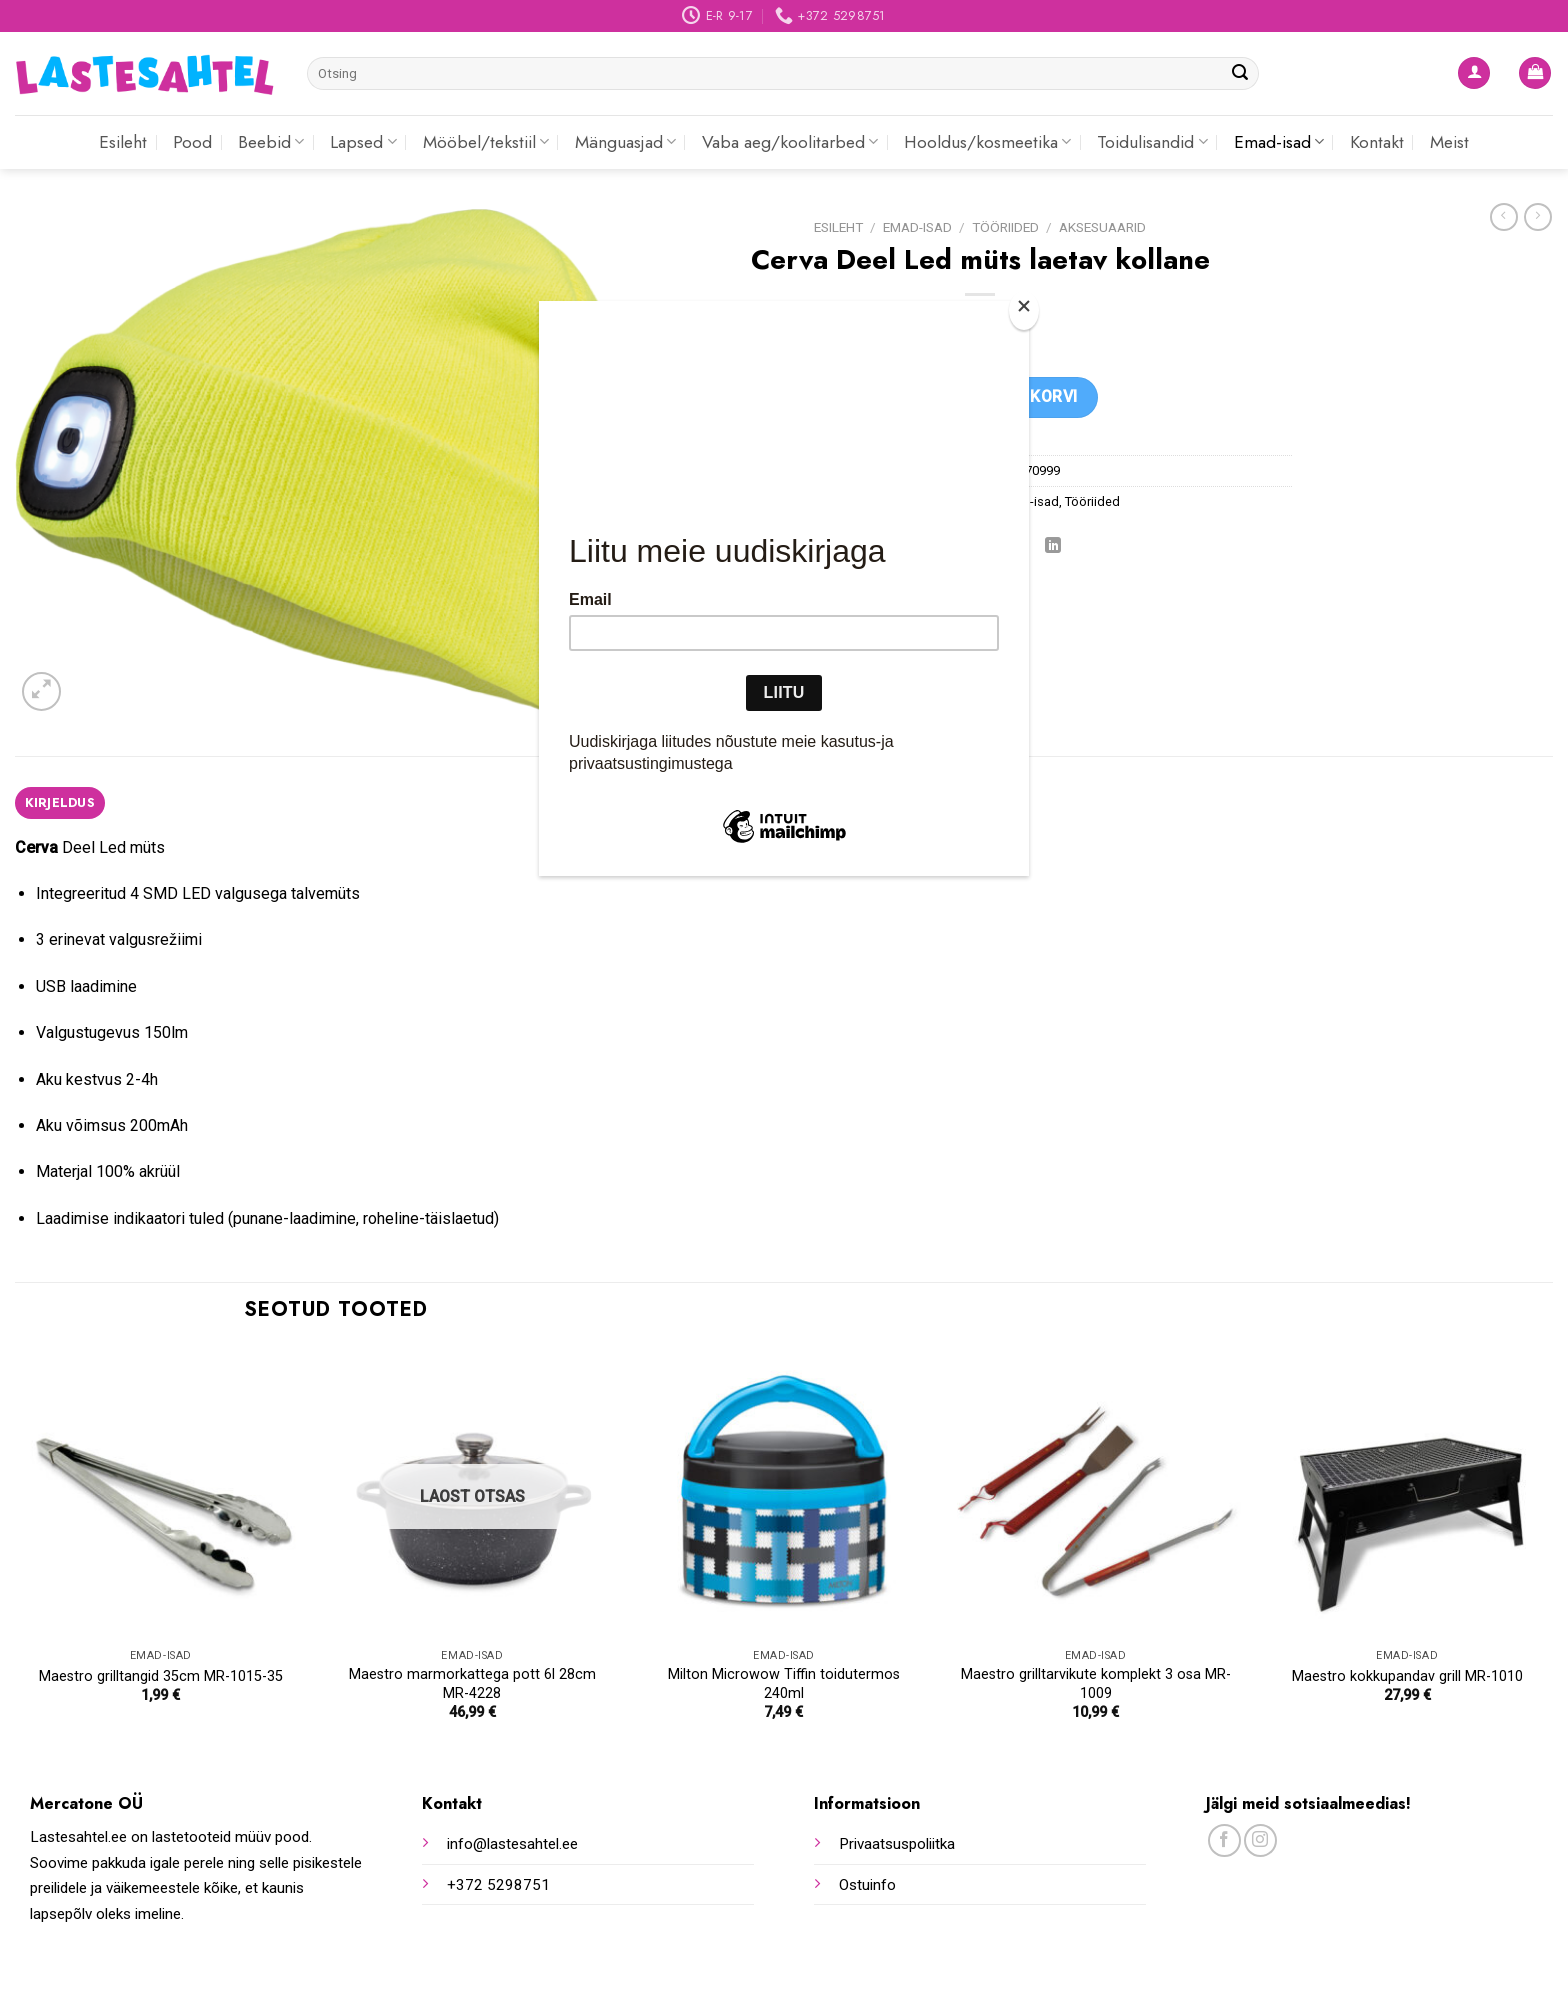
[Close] (1024, 310)
